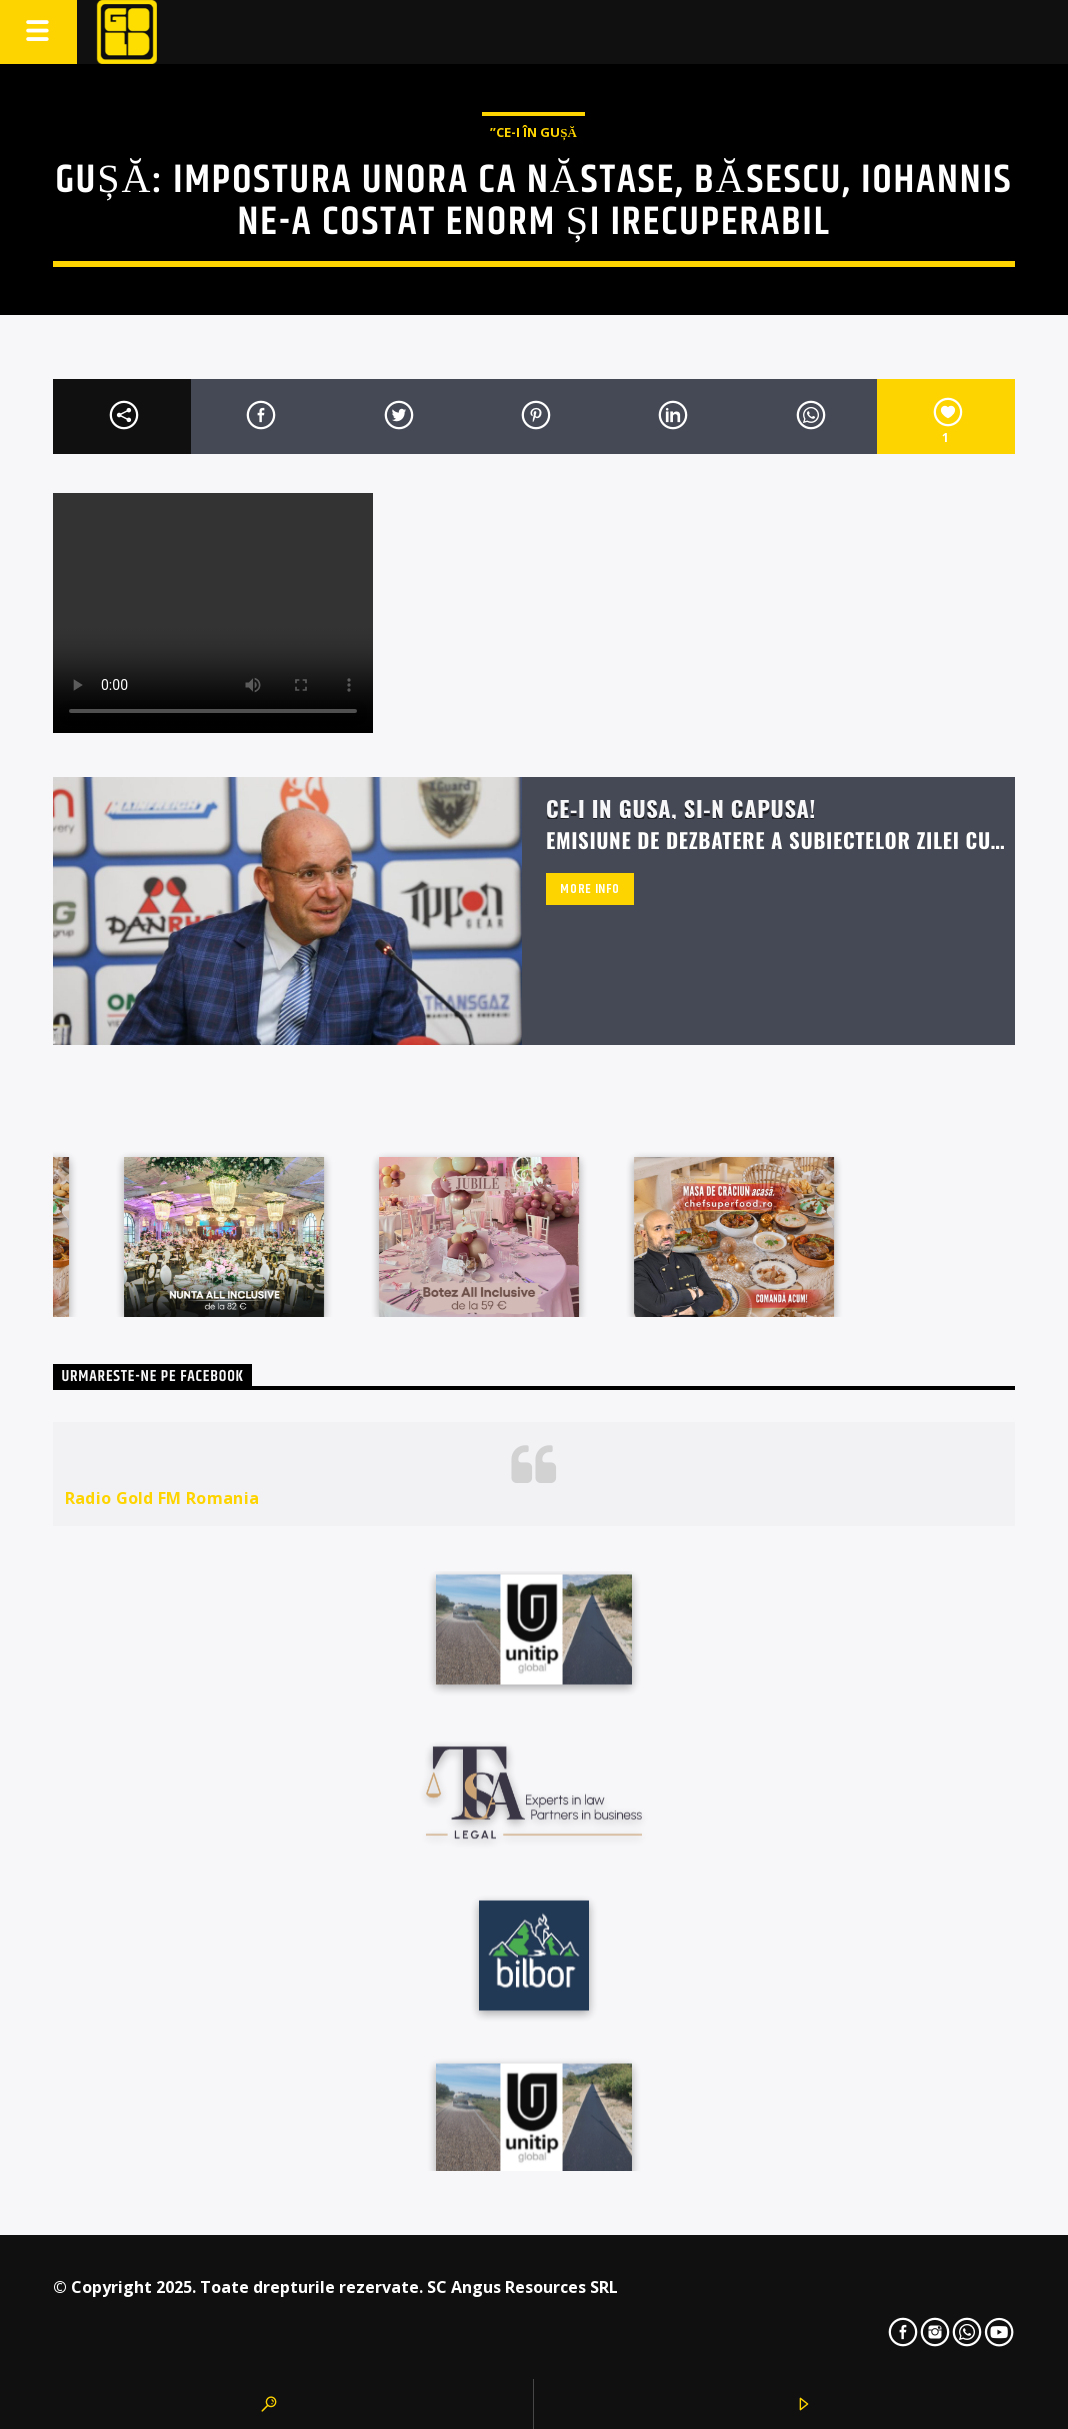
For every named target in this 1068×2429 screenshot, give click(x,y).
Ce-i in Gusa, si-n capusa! (681, 807)
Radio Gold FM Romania (162, 1498)
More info (589, 889)
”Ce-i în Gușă (533, 132)
